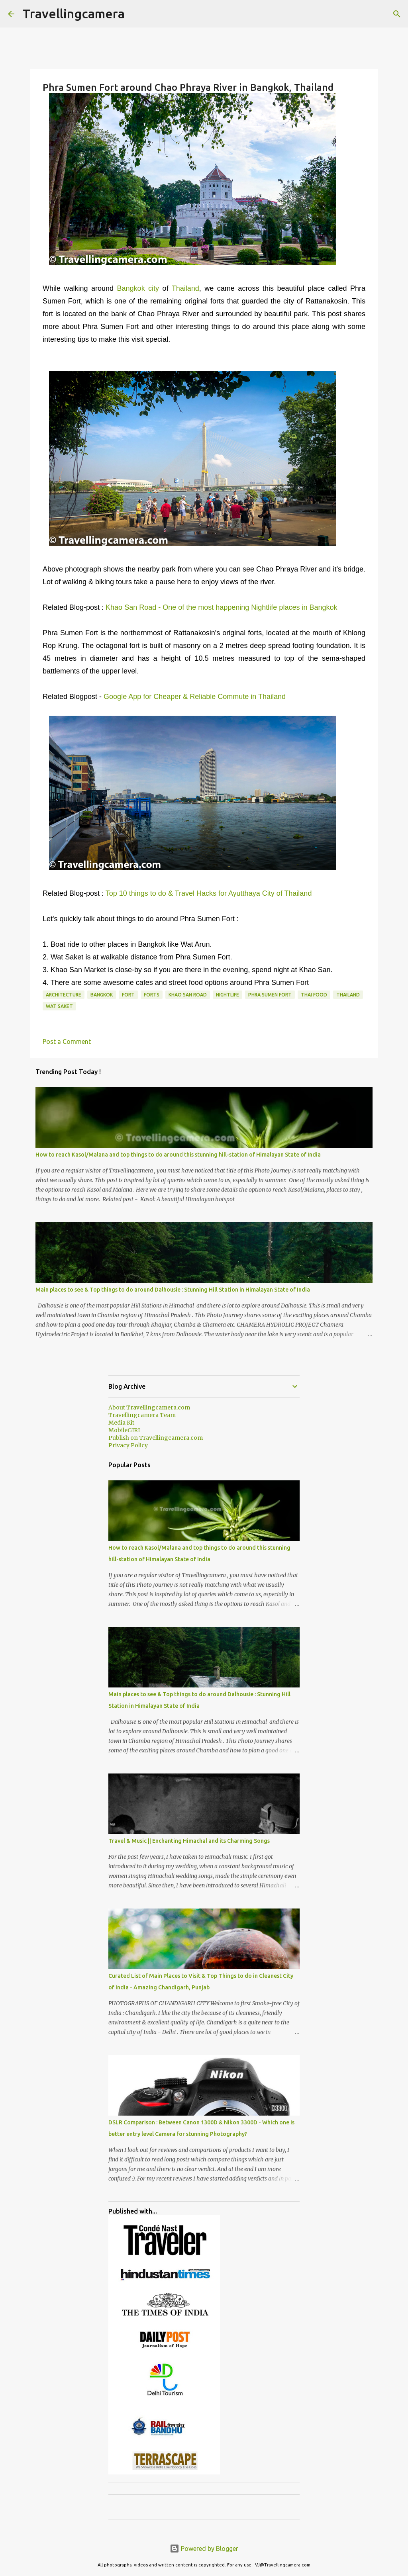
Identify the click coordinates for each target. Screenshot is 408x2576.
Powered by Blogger (204, 2548)
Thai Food (314, 994)
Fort (128, 994)
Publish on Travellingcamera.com (155, 1437)
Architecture (63, 994)
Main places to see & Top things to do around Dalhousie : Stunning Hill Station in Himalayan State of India (172, 1289)
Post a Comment (67, 1041)
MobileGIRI (124, 1430)
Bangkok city (138, 288)
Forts (151, 994)
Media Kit (121, 1422)
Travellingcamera (73, 13)
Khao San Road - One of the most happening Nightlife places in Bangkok (221, 607)
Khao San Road (188, 994)
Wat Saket (59, 1006)
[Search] (397, 13)
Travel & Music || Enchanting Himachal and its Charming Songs (189, 1841)
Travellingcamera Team (142, 1415)
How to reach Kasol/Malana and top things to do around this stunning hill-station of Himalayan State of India (178, 1154)
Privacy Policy (128, 1445)
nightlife (227, 994)
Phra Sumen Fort (270, 994)
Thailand (185, 288)
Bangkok (101, 994)
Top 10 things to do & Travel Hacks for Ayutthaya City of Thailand (209, 893)
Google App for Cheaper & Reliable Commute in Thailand (195, 697)
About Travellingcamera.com (149, 1407)
